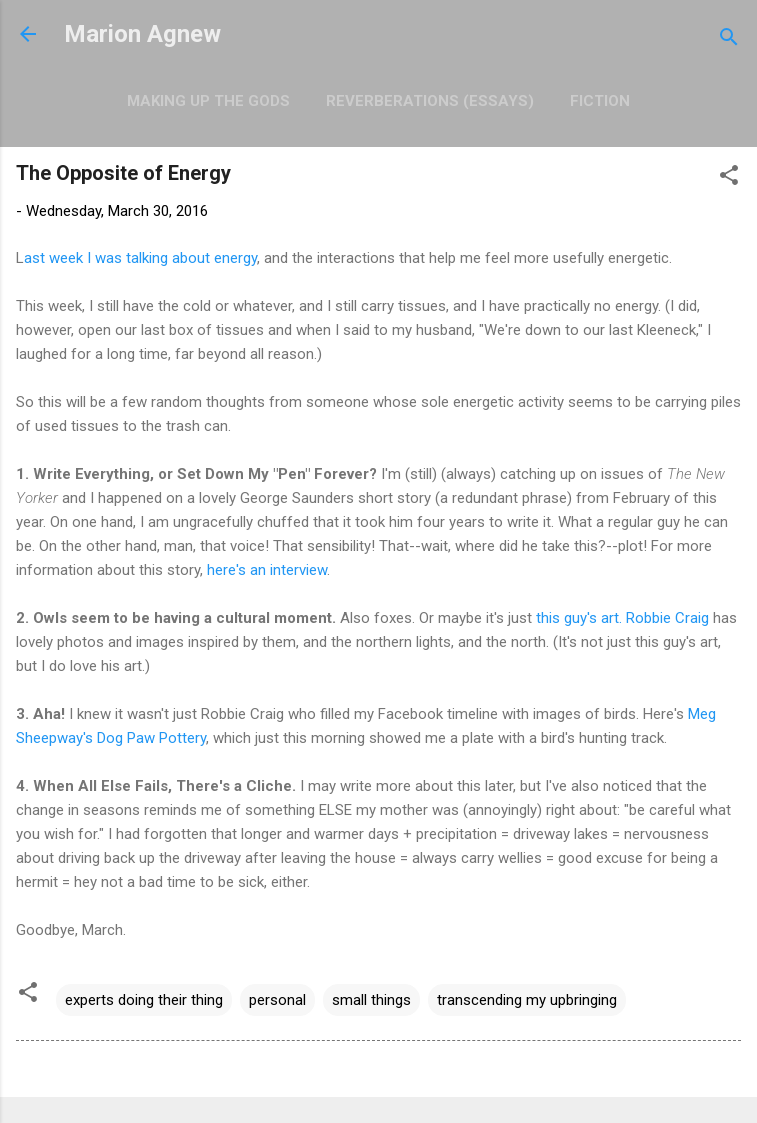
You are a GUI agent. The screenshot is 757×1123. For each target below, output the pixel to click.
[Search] (729, 40)
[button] (729, 178)
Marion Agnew (142, 34)
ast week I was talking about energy (140, 258)
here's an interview (267, 570)
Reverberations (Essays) (430, 101)
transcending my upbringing (527, 1000)
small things (371, 1000)
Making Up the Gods (208, 101)
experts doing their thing (144, 1000)
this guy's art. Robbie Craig (624, 618)
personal (277, 1000)
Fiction (600, 101)
